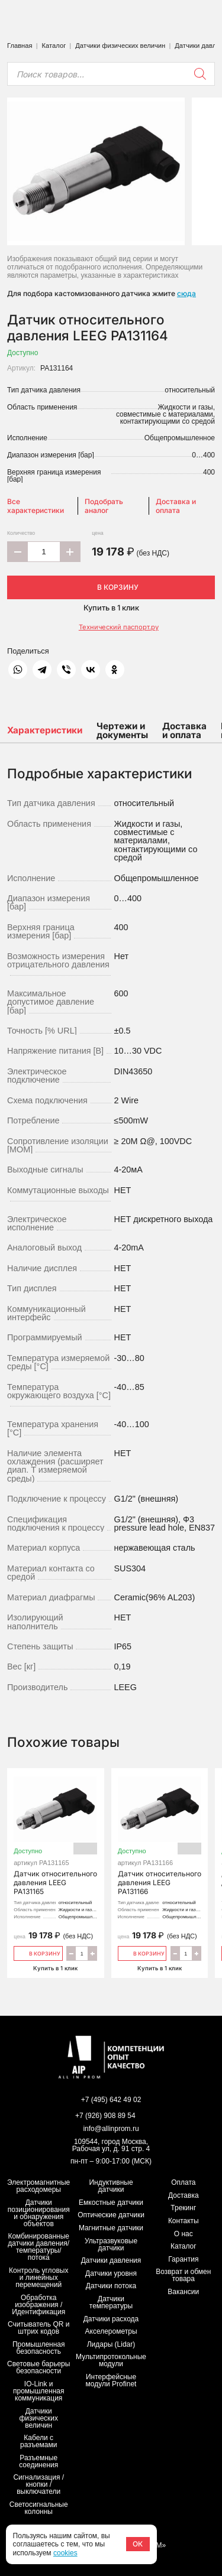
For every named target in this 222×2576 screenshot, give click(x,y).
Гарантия (183, 2259)
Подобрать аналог (104, 506)
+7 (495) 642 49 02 (111, 2100)
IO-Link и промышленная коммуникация (38, 2391)
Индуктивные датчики (111, 2186)
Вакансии (183, 2292)
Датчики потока (111, 2286)
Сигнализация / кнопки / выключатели (38, 2484)
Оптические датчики (111, 2215)
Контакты (183, 2221)
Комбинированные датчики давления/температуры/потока (38, 2247)
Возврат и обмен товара (183, 2275)
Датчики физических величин (120, 45)
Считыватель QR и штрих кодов (39, 2327)
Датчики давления (111, 2260)
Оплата (183, 2182)
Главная (20, 45)
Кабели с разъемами (38, 2441)
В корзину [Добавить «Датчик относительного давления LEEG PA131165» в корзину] (38, 1953)
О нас (183, 2234)
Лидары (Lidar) (111, 2344)
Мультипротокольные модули (111, 2360)
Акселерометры (111, 2331)
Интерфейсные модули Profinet (111, 2380)
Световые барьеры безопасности (38, 2367)
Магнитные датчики (111, 2228)
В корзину (111, 587)
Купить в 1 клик (111, 607)
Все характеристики (35, 506)
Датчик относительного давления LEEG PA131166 (159, 1838)
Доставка (183, 2195)
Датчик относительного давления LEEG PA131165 (55, 1838)
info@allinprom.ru (111, 2129)
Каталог (54, 45)
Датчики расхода (111, 2319)
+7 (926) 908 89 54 (105, 2116)
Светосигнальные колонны (38, 2508)
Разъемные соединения (38, 2461)
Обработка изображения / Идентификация (38, 2305)
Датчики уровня (111, 2273)
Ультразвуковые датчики (111, 2244)
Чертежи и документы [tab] (122, 730)
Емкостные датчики (111, 2202)
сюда (186, 293)
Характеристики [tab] (44, 730)
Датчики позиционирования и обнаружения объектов (39, 2213)
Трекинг (183, 2208)
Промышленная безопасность (38, 2348)
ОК (138, 2543)
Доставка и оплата (176, 506)
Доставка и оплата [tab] (184, 730)
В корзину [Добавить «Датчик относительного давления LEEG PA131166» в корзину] (142, 1953)
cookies (65, 2553)
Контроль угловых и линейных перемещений (38, 2277)
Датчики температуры (111, 2302)
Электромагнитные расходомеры (38, 2186)
